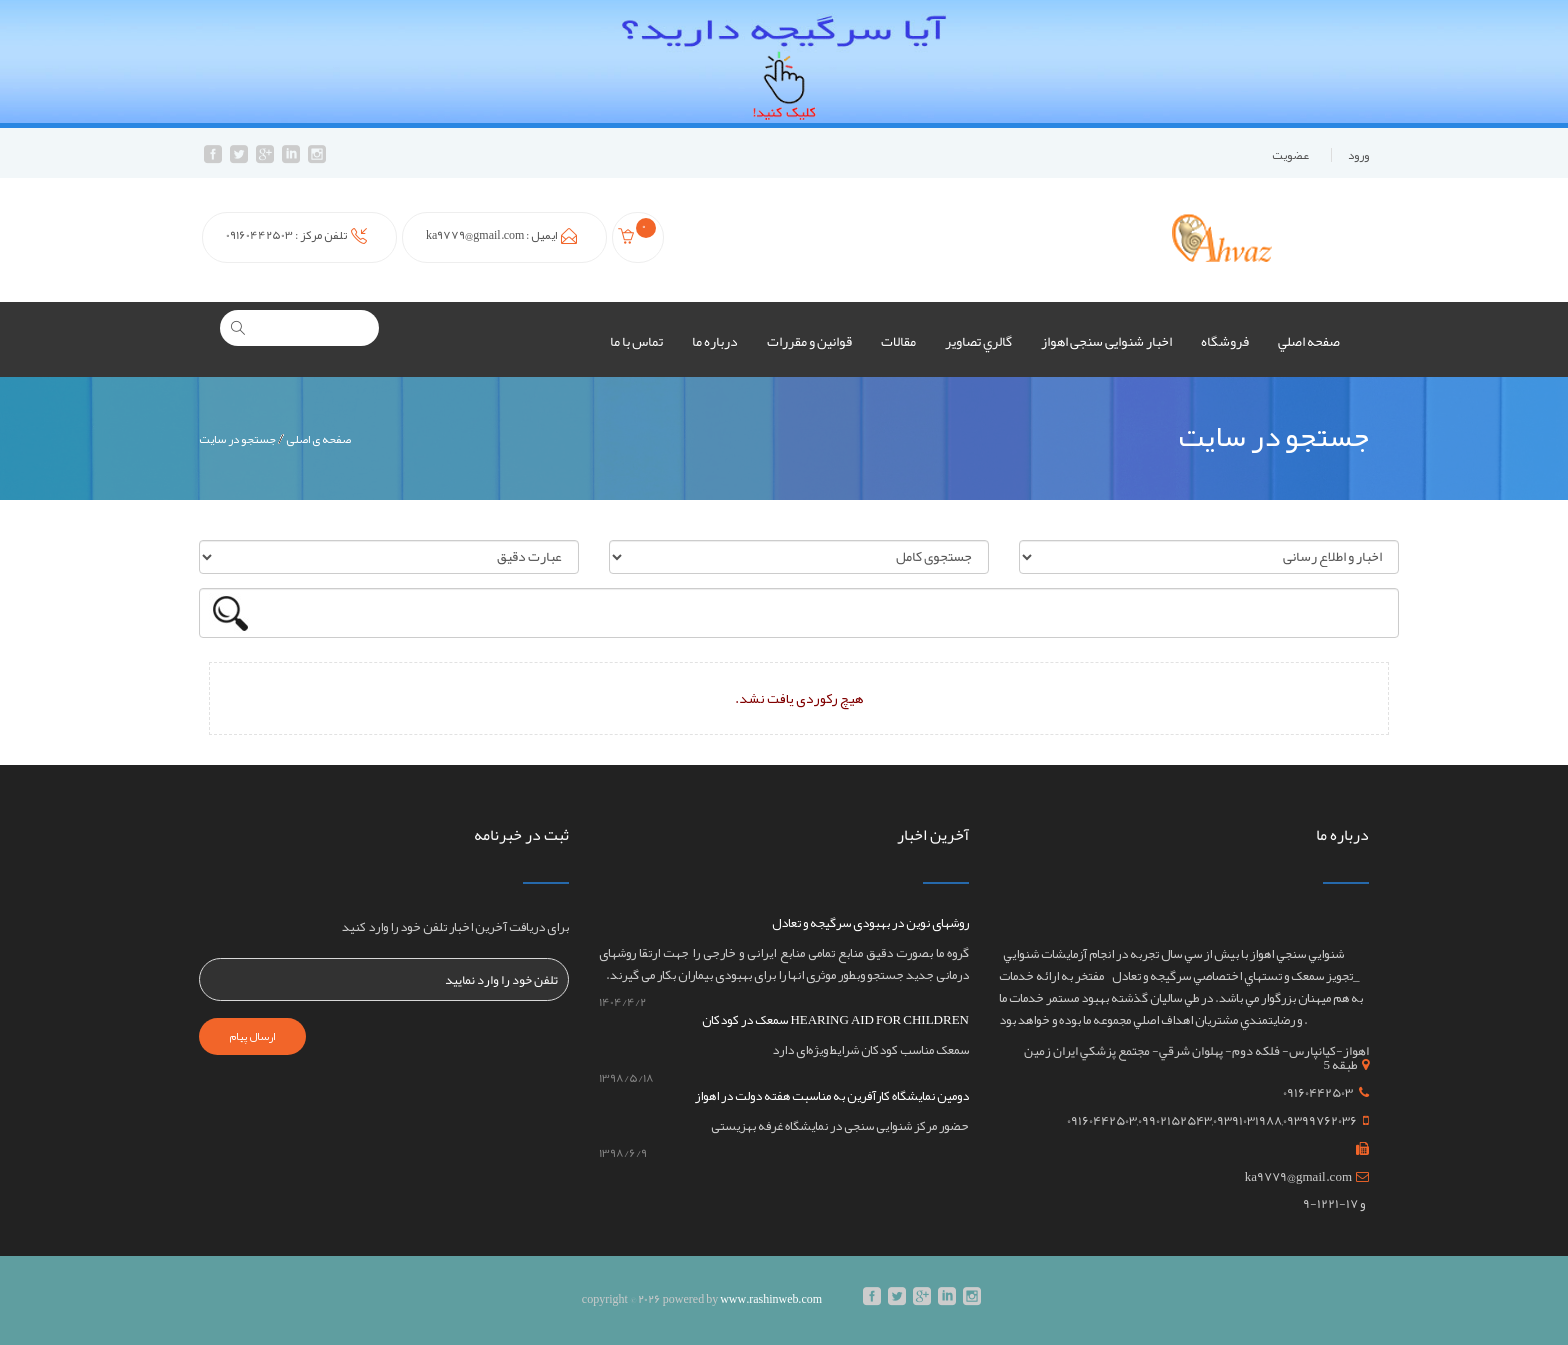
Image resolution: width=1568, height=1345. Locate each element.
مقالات (898, 341)
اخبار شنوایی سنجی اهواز (1106, 341)
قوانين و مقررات (809, 341)
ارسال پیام (252, 1036)
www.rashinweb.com (771, 1299)
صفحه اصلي (1309, 341)
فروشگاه (1225, 341)
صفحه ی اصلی (318, 439)
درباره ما (715, 341)
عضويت (1290, 155)
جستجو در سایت (237, 439)
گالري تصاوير (978, 341)
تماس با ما (636, 341)
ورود (1358, 155)
